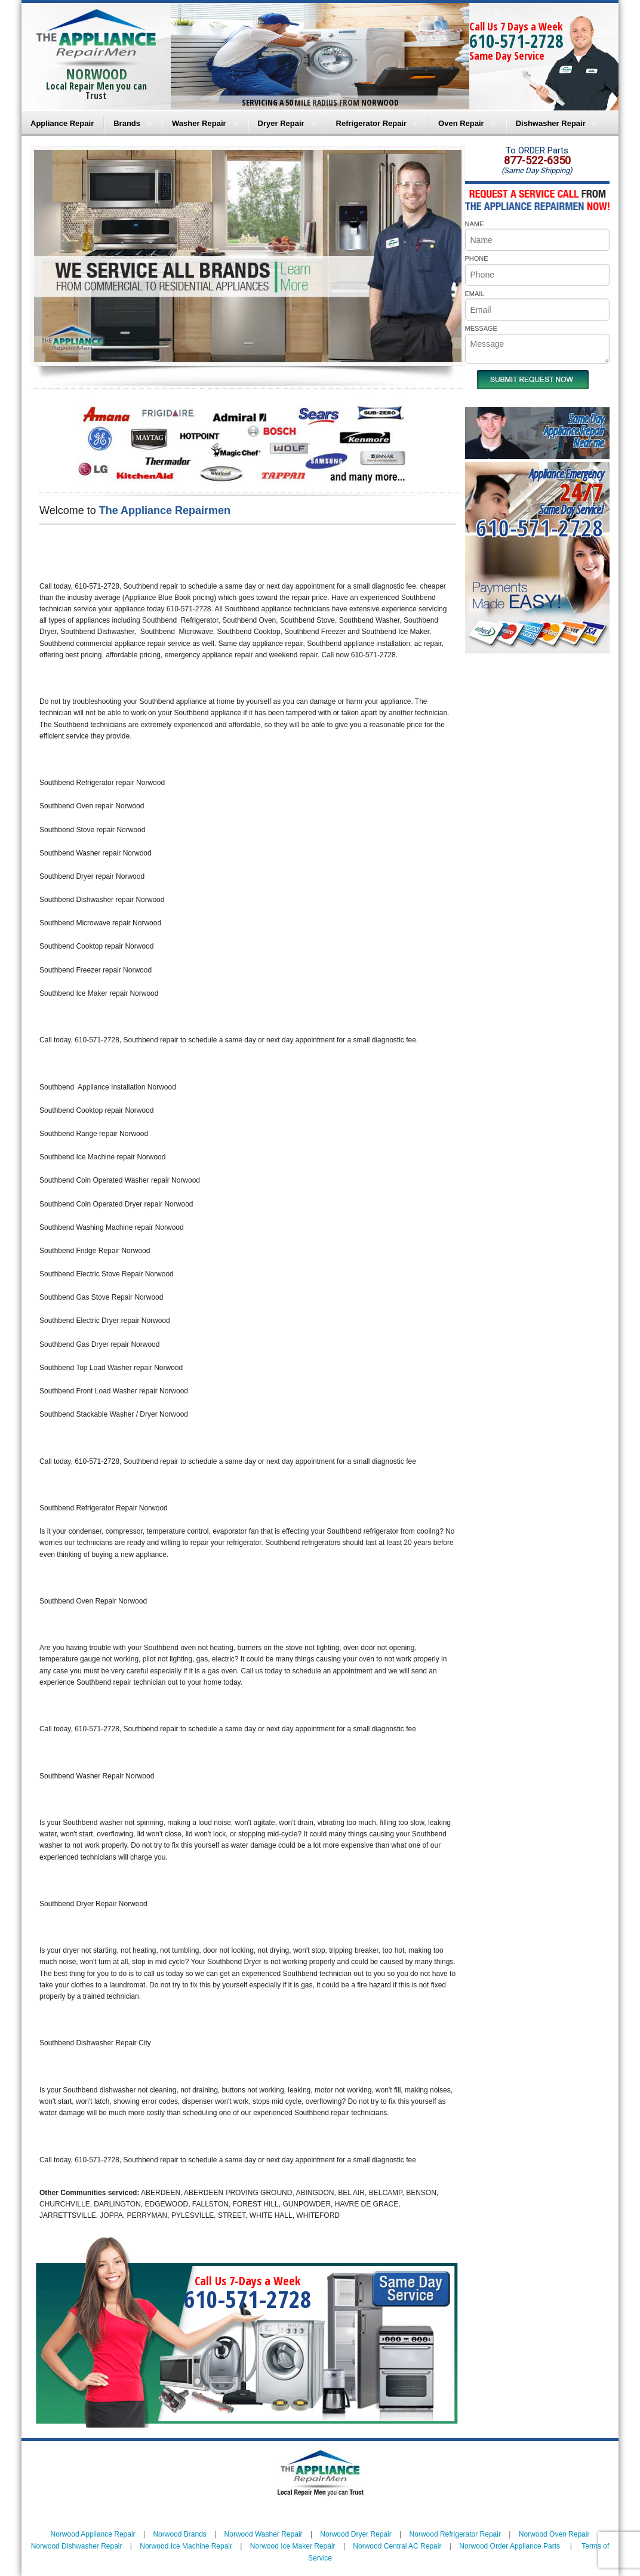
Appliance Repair (62, 123)
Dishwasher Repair (551, 123)
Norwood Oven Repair (554, 2534)
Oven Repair (461, 123)
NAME (474, 223)
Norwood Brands (179, 2534)
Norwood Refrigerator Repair (455, 2534)
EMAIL (475, 293)
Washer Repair (199, 123)
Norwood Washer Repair (263, 2534)
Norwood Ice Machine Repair (186, 2546)
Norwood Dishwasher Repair (76, 2546)
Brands (126, 123)
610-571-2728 (516, 41)
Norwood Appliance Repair (93, 2534)
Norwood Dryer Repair (355, 2534)
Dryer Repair (281, 123)
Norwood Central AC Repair (397, 2546)
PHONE (476, 258)
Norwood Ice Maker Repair (293, 2546)
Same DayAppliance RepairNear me (574, 431)
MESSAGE (481, 328)
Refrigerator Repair (371, 123)
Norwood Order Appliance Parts (509, 2546)
